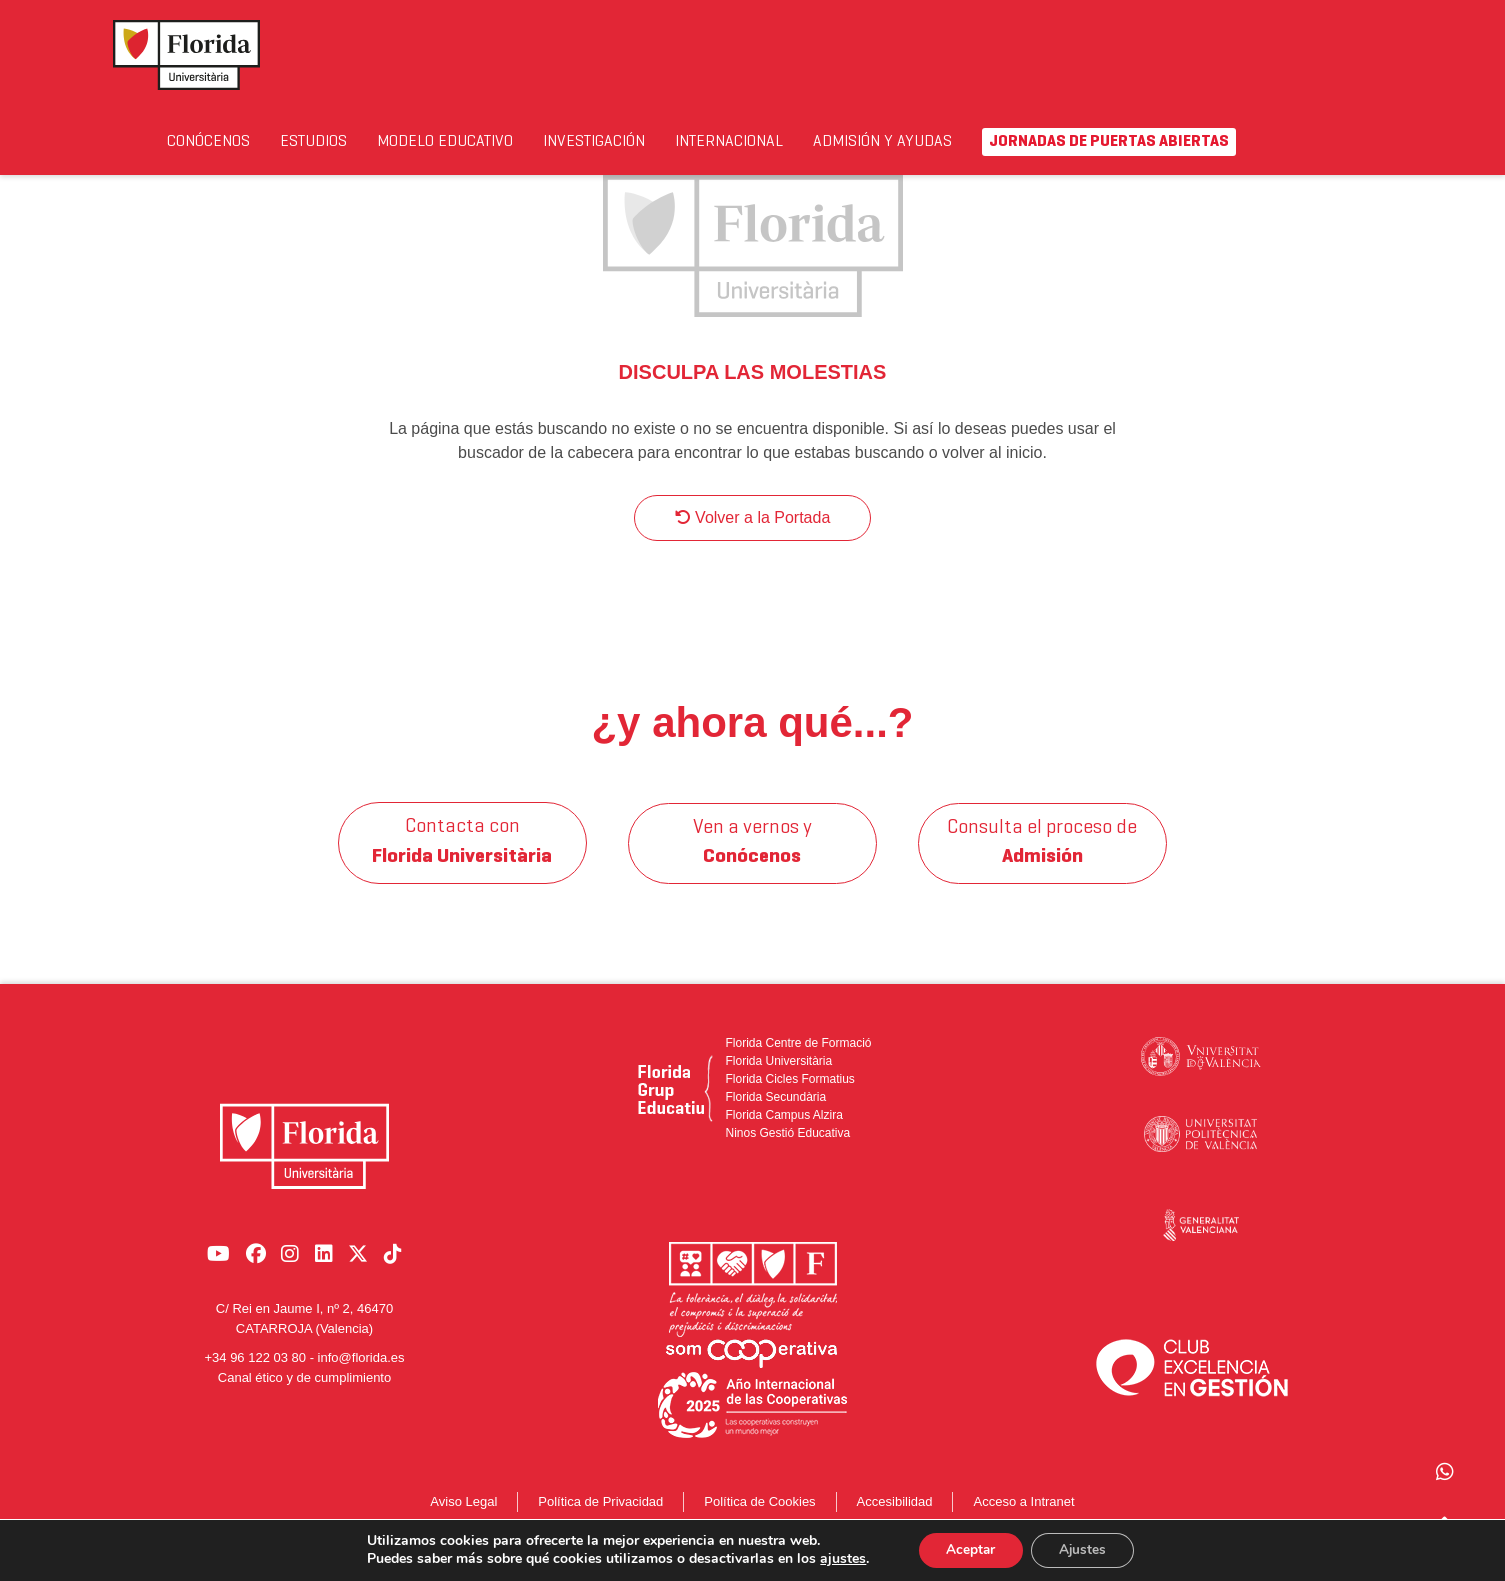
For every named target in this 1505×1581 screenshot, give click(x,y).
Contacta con (462, 863)
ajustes (838, 1559)
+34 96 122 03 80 (255, 1367)
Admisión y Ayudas (988, 153)
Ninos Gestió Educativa (787, 1153)
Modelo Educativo (460, 153)
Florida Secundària (775, 1117)
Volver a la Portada (753, 537)
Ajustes (1085, 1549)
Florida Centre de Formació (798, 1063)
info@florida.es (361, 1367)
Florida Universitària (778, 1081)
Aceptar (968, 1549)
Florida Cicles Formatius (789, 1099)
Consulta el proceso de (1043, 863)
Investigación (676, 141)
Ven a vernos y (752, 863)
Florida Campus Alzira (783, 1135)
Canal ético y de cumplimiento (304, 1386)
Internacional (840, 141)
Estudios (341, 141)
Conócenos (219, 141)
